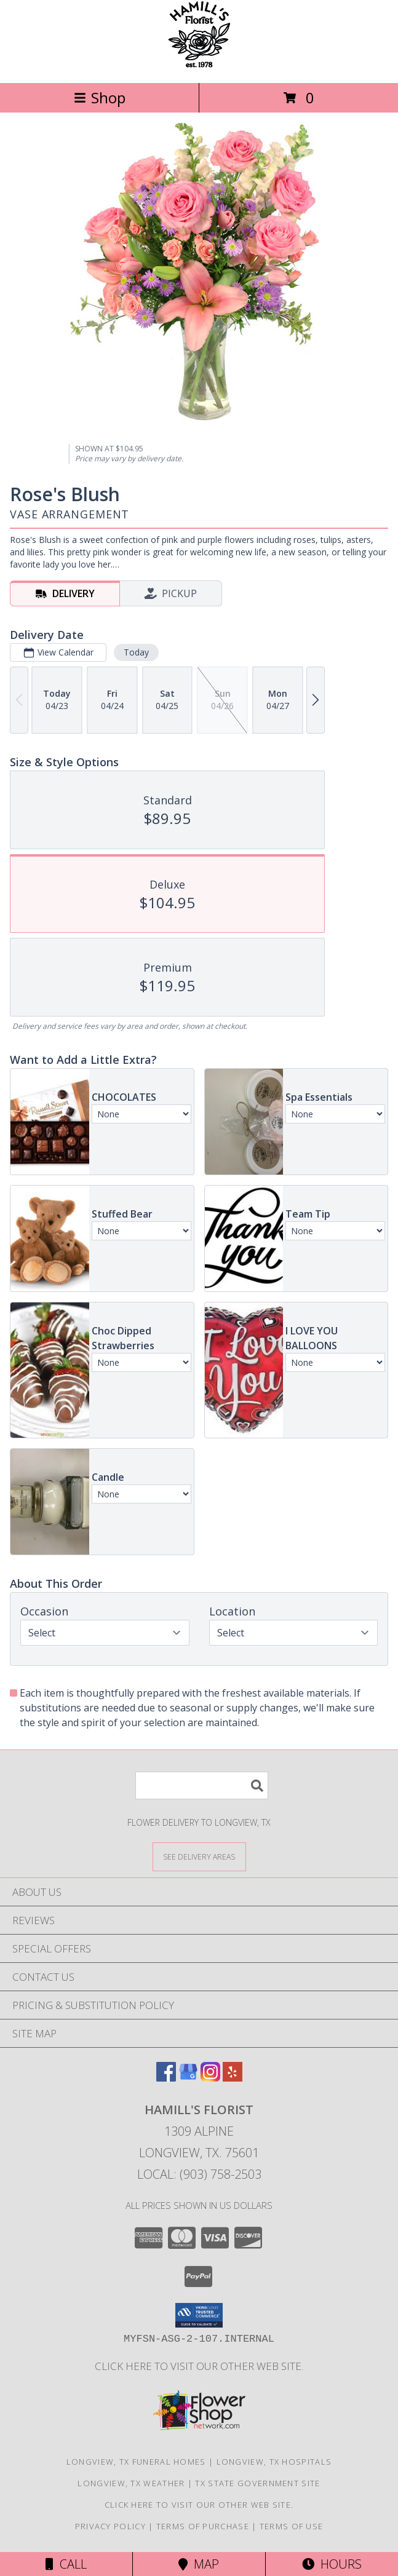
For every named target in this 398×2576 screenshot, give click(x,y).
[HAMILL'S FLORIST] (199, 65)
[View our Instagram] (210, 2078)
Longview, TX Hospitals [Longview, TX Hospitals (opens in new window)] (274, 2461)
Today (136, 652)
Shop (99, 97)
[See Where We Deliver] (199, 1856)
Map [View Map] (198, 2564)
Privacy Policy (110, 2526)
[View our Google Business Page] (188, 2078)
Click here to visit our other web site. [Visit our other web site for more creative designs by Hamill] (199, 2366)
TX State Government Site (257, 2483)
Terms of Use (292, 2526)
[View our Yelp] (232, 2078)
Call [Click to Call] (66, 2564)
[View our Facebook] (166, 2078)
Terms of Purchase (202, 2526)
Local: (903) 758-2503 (199, 2174)
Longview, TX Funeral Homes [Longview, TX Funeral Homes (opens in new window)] (136, 2461)
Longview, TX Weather (131, 2483)
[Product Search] (201, 1785)
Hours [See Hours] (332, 2564)
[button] (199, 2315)
